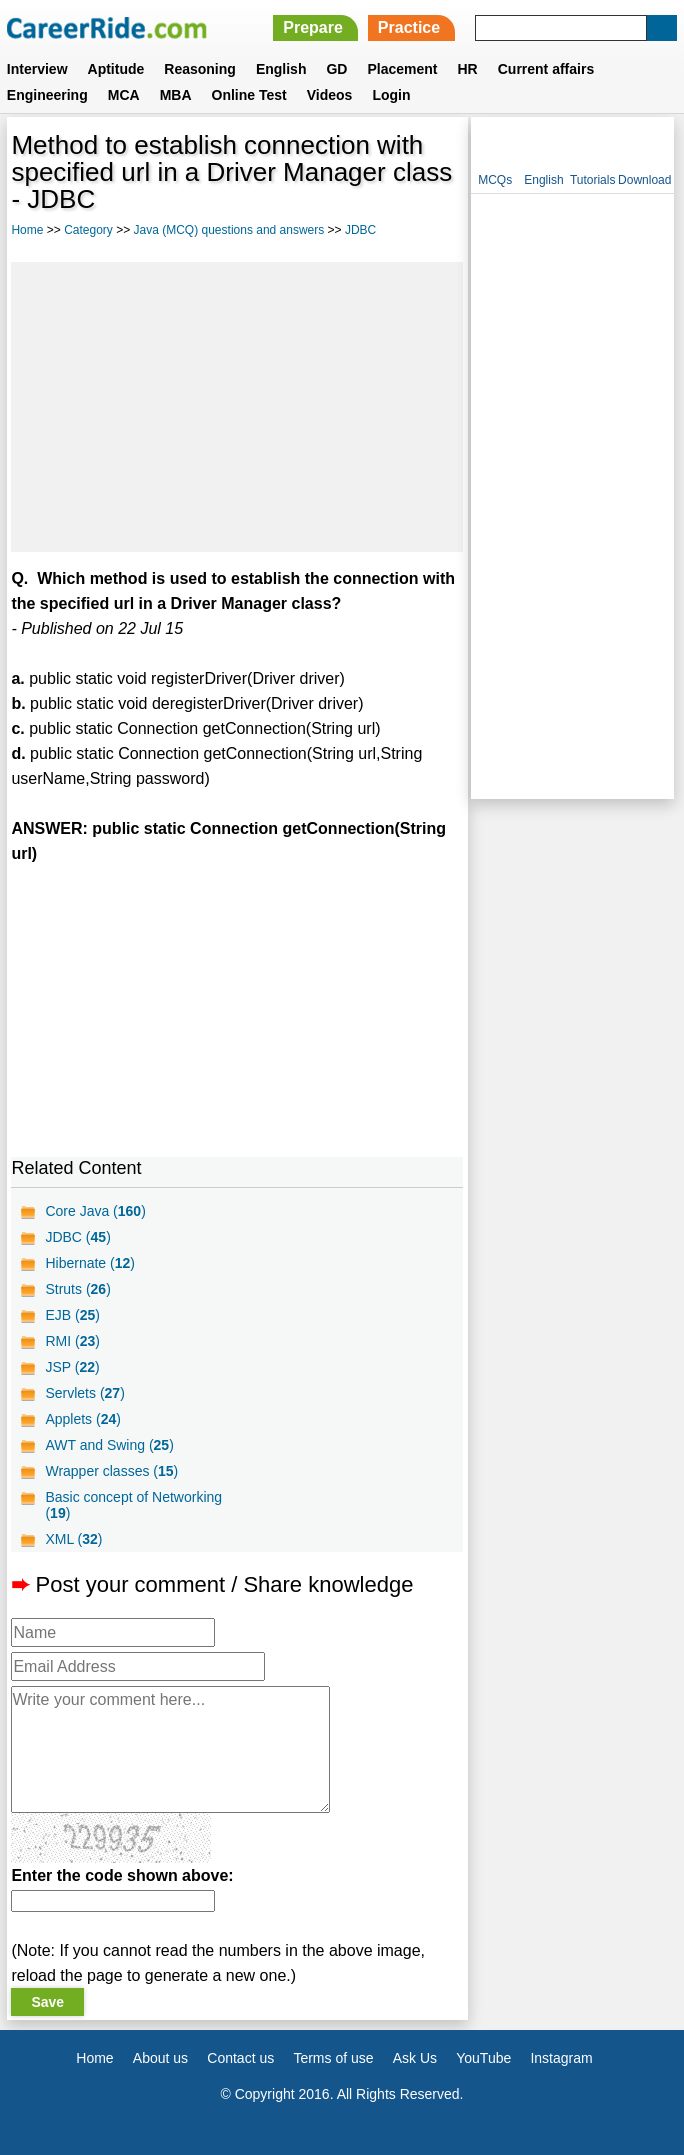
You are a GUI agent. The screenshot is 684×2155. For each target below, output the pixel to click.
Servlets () (84, 1393)
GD (336, 69)
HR (467, 69)
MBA (176, 95)
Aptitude (116, 69)
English (281, 69)
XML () (73, 1539)
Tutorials (593, 180)
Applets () (83, 1419)
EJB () (72, 1315)
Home (27, 230)
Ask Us (415, 2058)
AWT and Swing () (109, 1445)
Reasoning (200, 69)
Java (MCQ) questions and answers (229, 230)
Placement (402, 69)
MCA (124, 95)
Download (644, 180)
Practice (409, 27)
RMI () (72, 1341)
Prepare (313, 27)
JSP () (72, 1367)
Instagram (561, 2058)
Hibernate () (90, 1263)
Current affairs (546, 69)
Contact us (240, 2058)
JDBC (360, 230)
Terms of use (333, 2058)
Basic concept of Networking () (133, 1505)
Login (391, 95)
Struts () (77, 1289)
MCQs (495, 180)
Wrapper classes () (111, 1471)
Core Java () (95, 1211)
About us (160, 2058)
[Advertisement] (237, 407)
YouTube (483, 2058)
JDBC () (77, 1237)
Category (88, 230)
